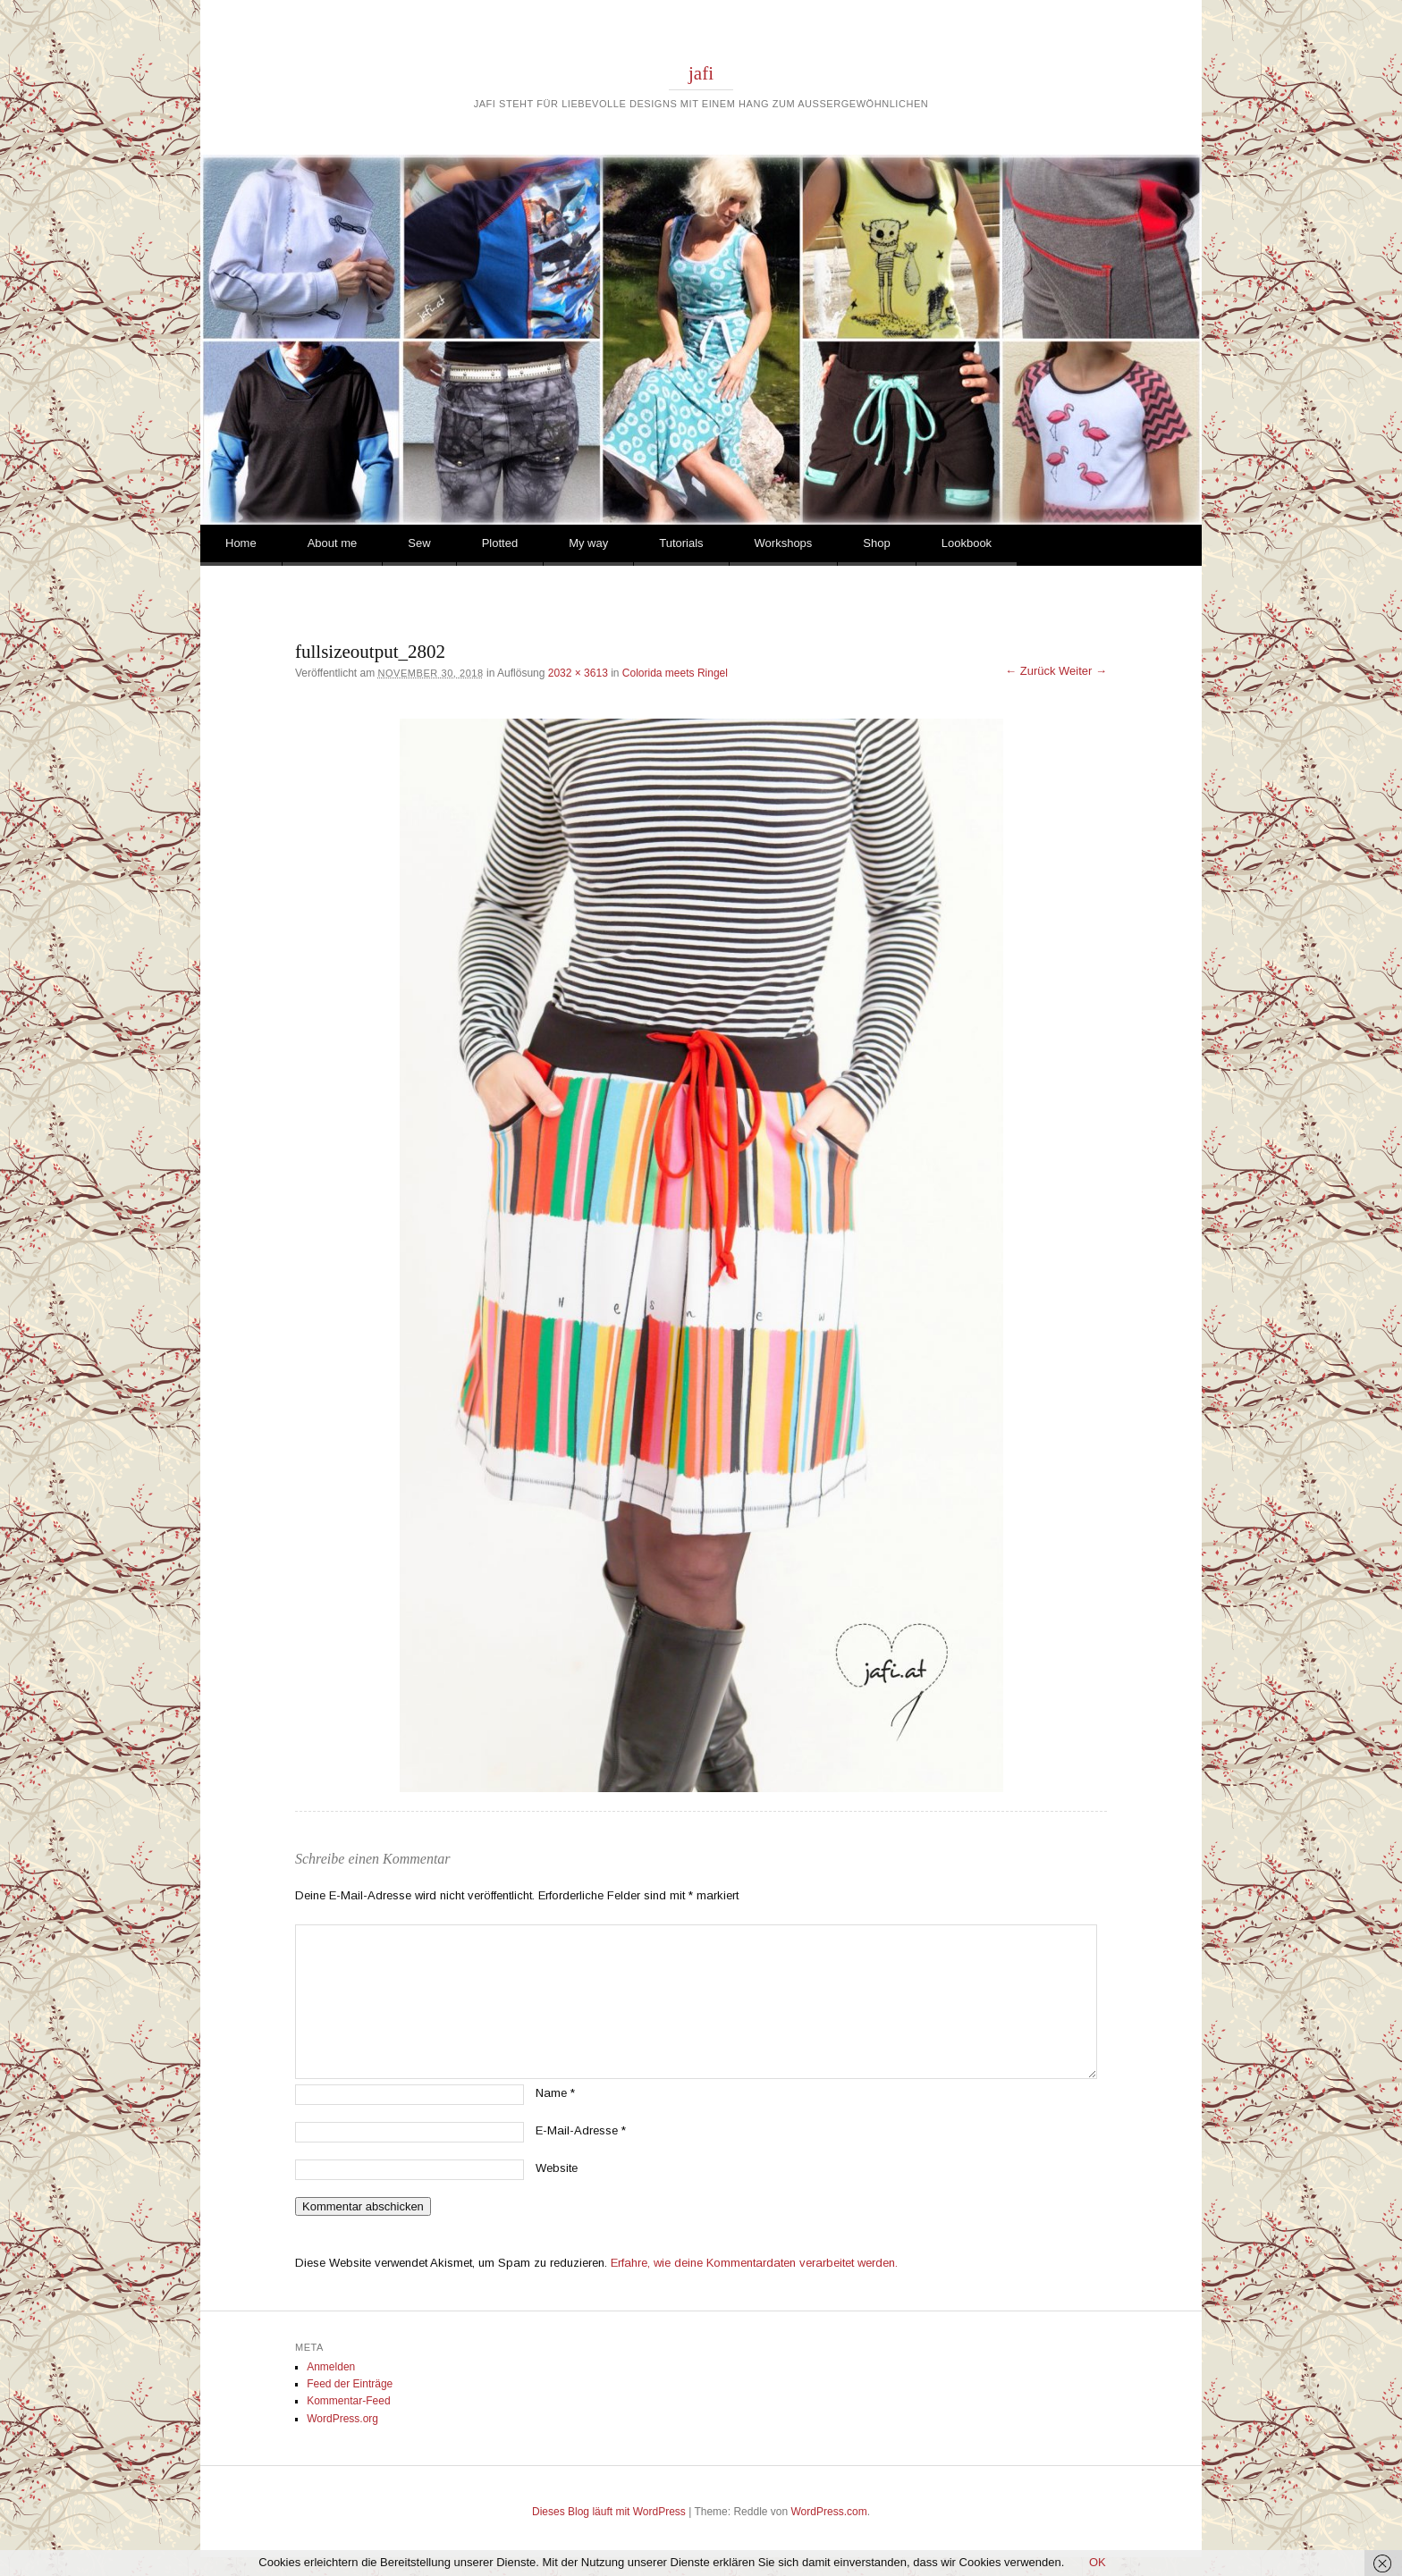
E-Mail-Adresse (581, 2130)
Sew (419, 543)
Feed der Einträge (350, 2384)
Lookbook (967, 543)
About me (333, 543)
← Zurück (1030, 671)
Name (555, 2093)
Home (241, 543)
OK (1097, 2562)
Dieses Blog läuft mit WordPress (609, 2511)
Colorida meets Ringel (675, 673)
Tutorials (681, 543)
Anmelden (331, 2367)
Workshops (784, 543)
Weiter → (1083, 671)
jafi (701, 73)
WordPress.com (829, 2511)
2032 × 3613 (578, 673)
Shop (876, 543)
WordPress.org (342, 2418)
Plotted (500, 543)
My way (588, 543)
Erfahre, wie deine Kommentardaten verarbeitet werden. (754, 2262)
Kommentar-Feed (348, 2401)
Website (557, 2168)
